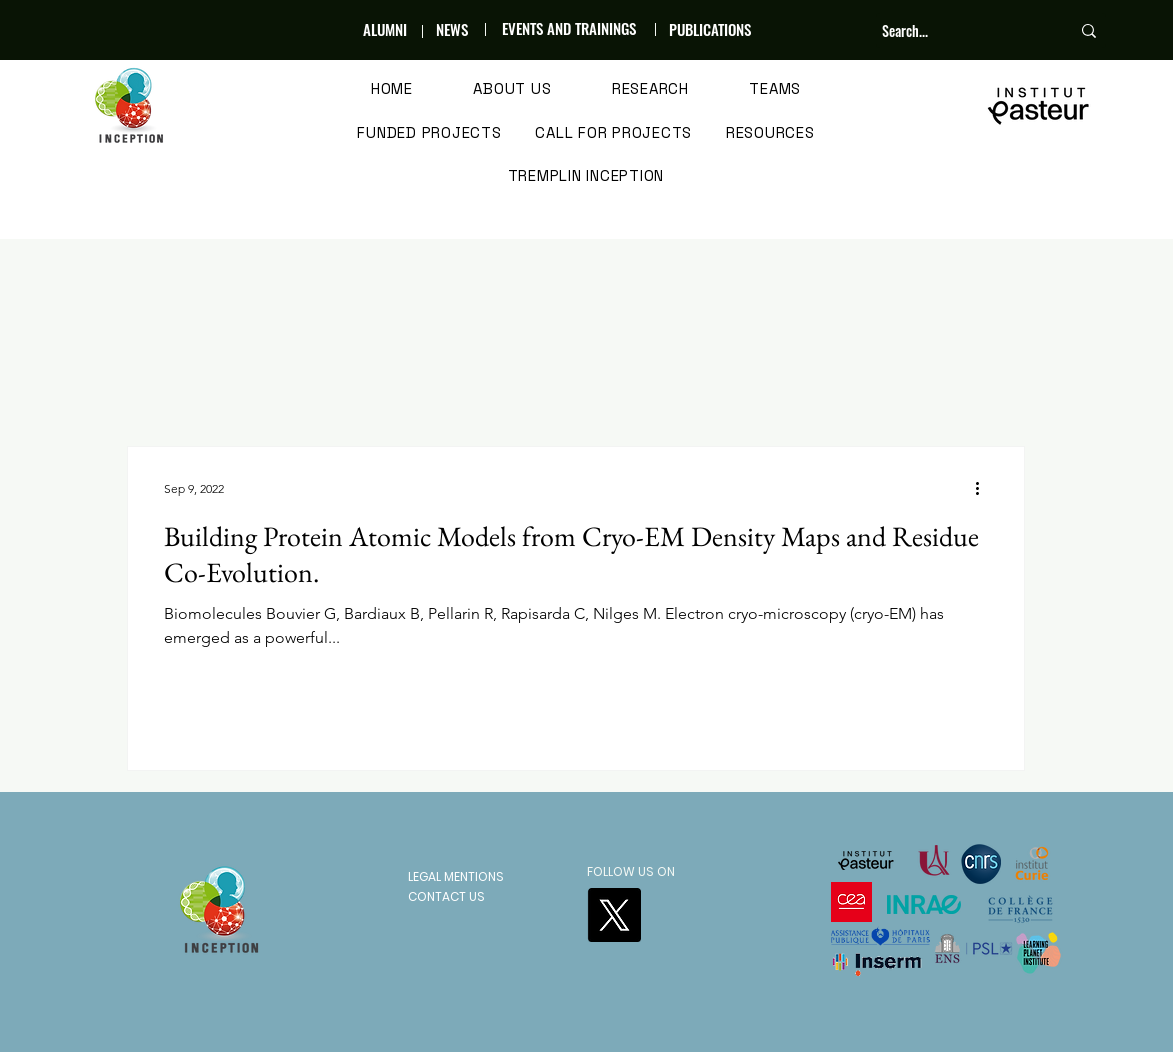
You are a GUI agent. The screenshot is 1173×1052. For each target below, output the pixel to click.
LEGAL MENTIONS (456, 876)
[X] (614, 915)
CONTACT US (446, 896)
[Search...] (961, 31)
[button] (512, 90)
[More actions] (985, 488)
